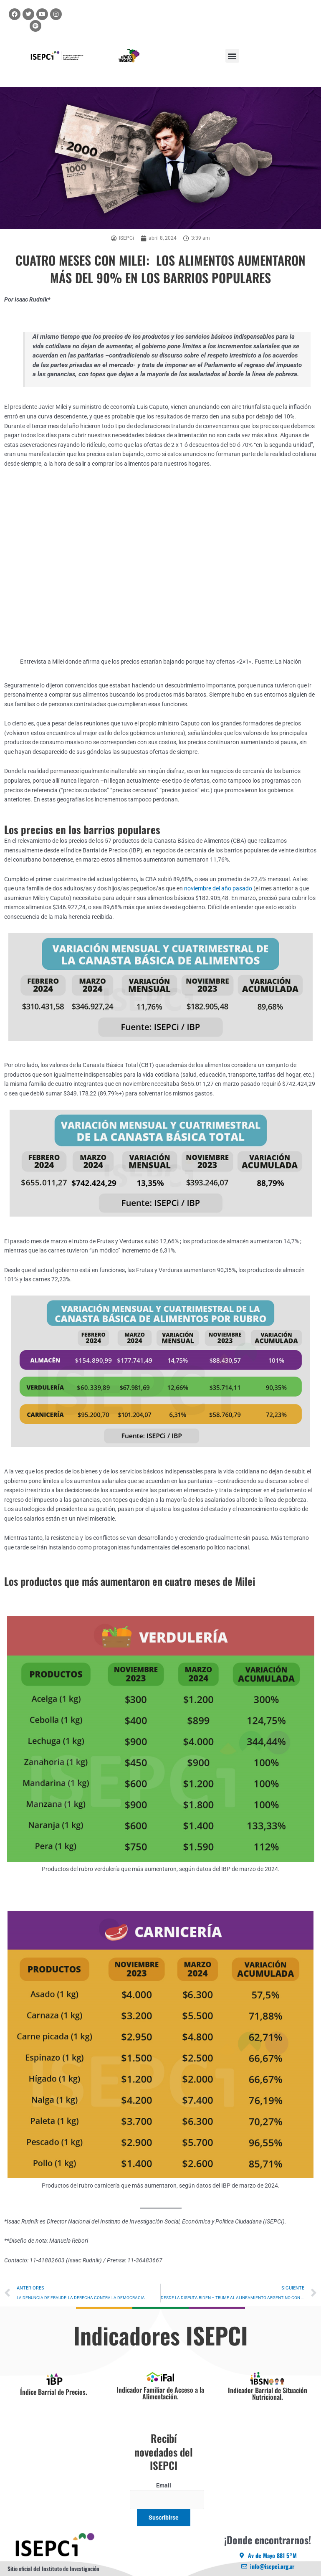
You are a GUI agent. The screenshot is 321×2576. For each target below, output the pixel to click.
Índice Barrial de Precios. (53, 2392)
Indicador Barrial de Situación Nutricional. (267, 2393)
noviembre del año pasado (218, 888)
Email (163, 2485)
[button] (232, 56)
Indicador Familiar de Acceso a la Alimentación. (160, 2393)
